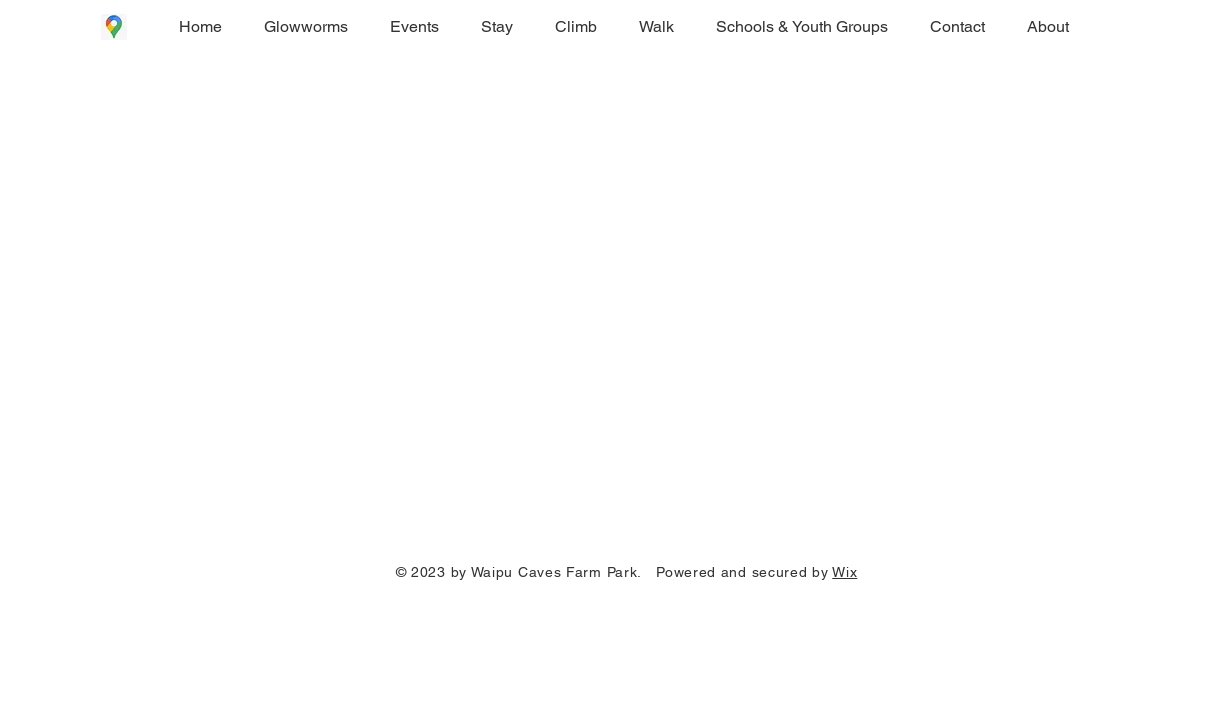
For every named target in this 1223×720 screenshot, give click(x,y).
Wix (844, 572)
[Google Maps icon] (114, 27)
